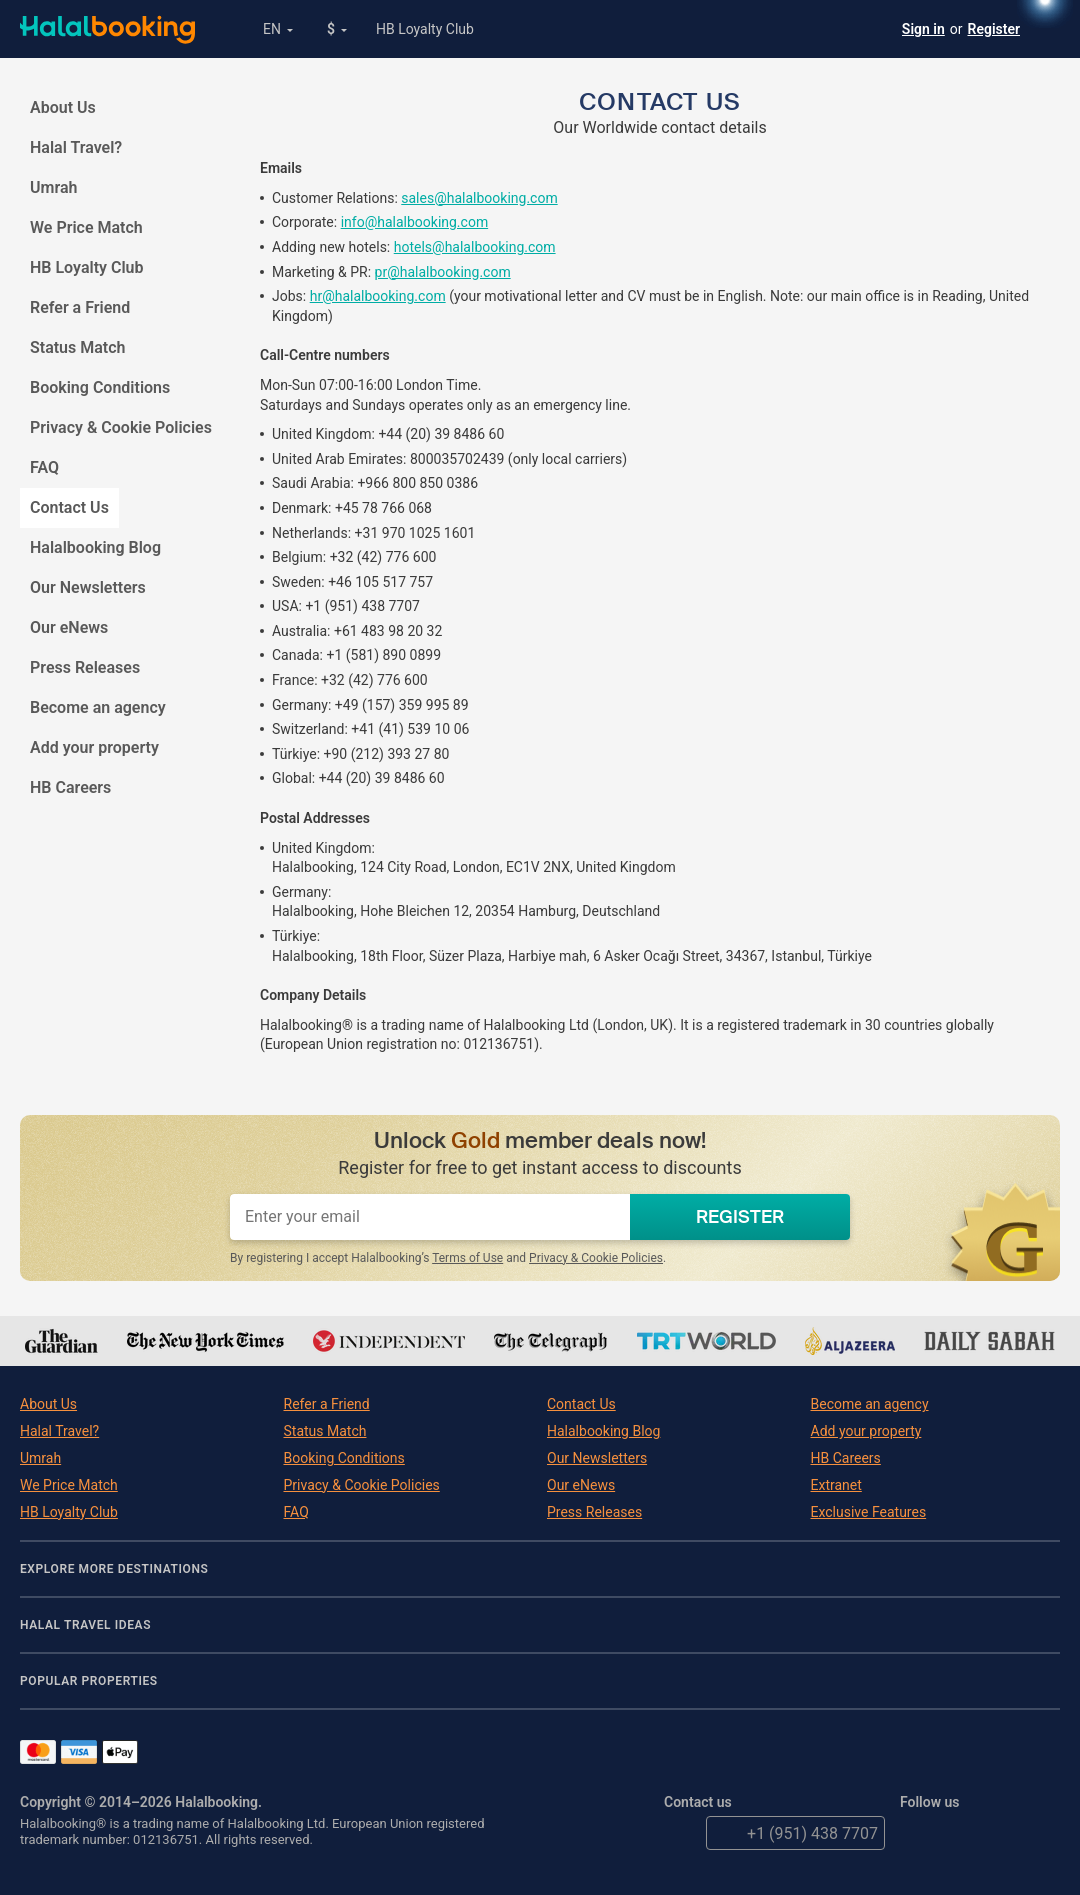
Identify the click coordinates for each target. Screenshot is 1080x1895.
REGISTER (740, 1217)
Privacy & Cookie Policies (121, 427)
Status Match (77, 347)
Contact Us (74, 508)
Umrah (53, 187)
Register (994, 29)
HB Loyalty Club (425, 29)
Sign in (923, 29)
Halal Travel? (76, 147)
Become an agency (98, 707)
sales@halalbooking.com (479, 198)
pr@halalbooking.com (443, 272)
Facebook (959, 1833)
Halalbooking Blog (95, 547)
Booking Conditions (100, 387)
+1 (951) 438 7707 (792, 1833)
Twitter (917, 1833)
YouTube (1001, 1833)
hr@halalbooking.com (378, 296)
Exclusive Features (869, 1512)
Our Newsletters (88, 587)
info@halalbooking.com (415, 222)
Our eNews (69, 627)
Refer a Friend (80, 307)
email (681, 1833)
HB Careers (70, 787)
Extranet (836, 1485)
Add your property (94, 747)
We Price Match (86, 227)
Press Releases (85, 667)
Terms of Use (467, 1258)
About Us (63, 107)
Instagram (1043, 1833)
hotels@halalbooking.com (475, 247)
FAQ (44, 467)
